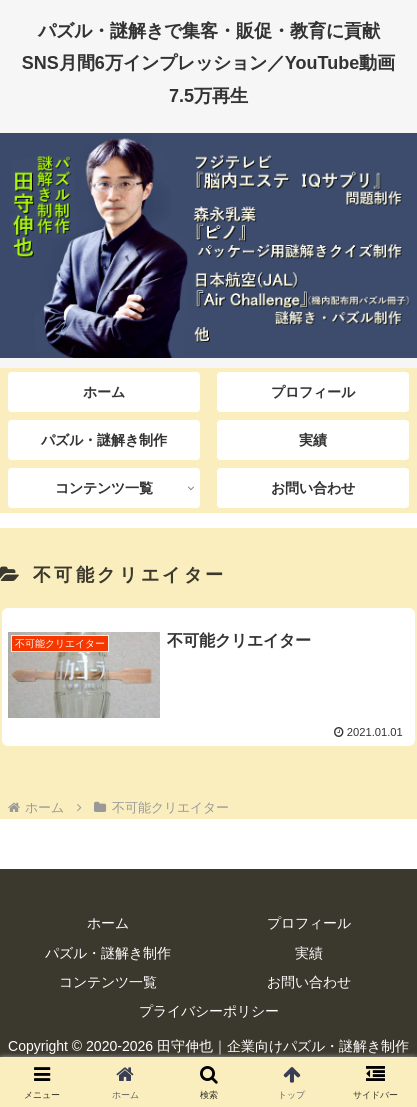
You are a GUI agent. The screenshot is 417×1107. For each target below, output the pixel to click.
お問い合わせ (309, 982)
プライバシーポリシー (209, 1011)
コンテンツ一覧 (108, 982)
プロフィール (309, 923)
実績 (309, 953)
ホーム (108, 923)
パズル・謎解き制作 (108, 953)
